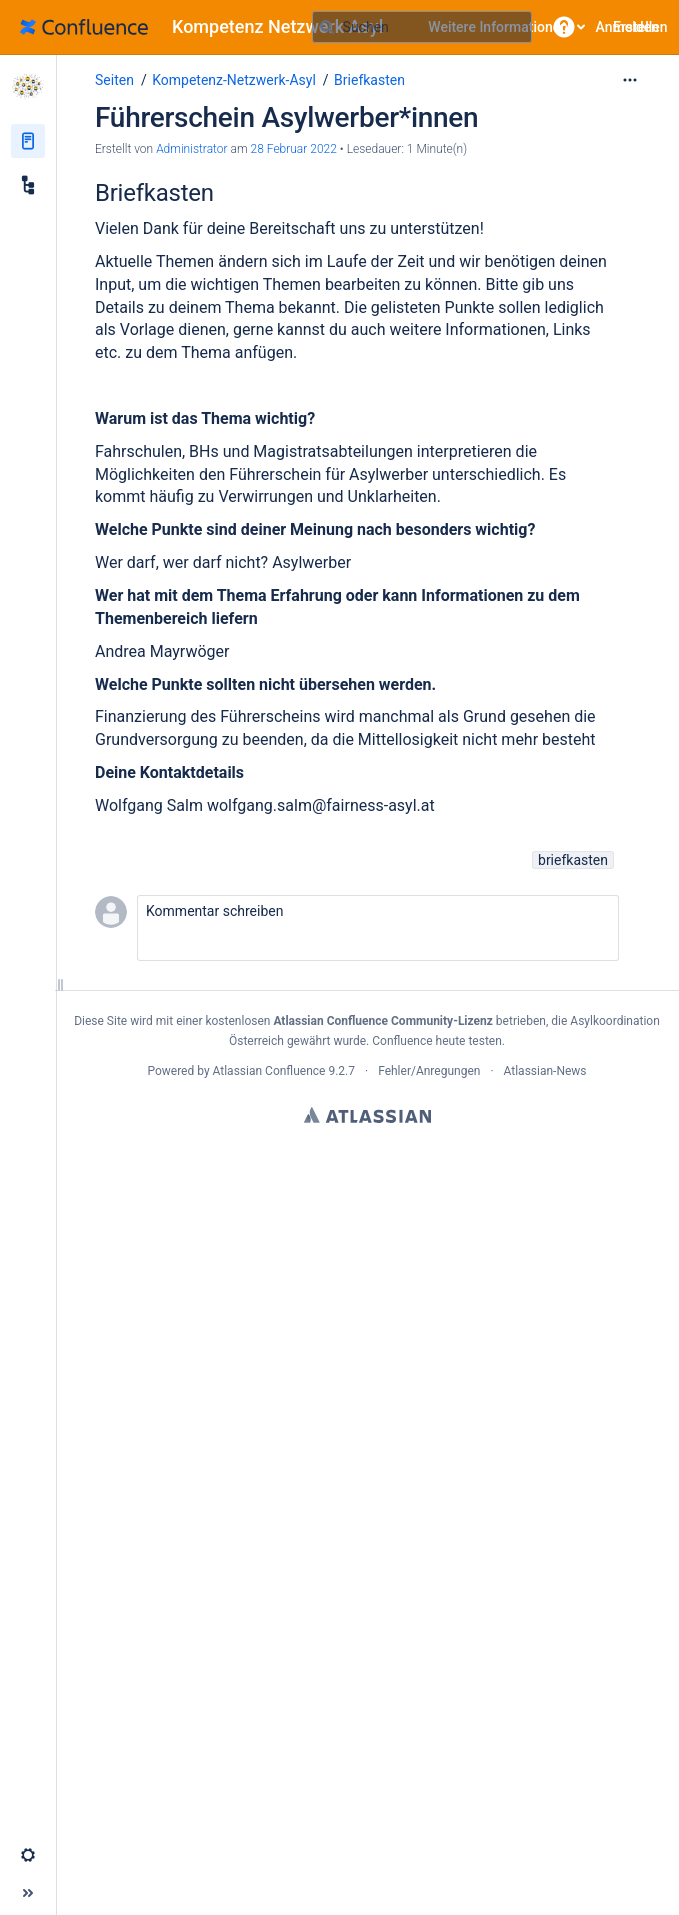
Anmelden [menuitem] (627, 27)
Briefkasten (369, 80)
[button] (564, 27)
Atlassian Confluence (269, 1071)
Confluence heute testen (437, 1041)
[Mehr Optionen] (630, 80)
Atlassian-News (545, 1071)
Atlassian (367, 1115)
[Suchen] (327, 27)
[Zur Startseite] (209, 27)
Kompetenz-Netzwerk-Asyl (234, 80)
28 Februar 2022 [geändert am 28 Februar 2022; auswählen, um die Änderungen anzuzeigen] (294, 149)
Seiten (114, 80)
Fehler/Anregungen (429, 1071)
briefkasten (573, 860)
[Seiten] (28, 141)
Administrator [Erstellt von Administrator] (191, 149)
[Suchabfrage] (422, 27)
